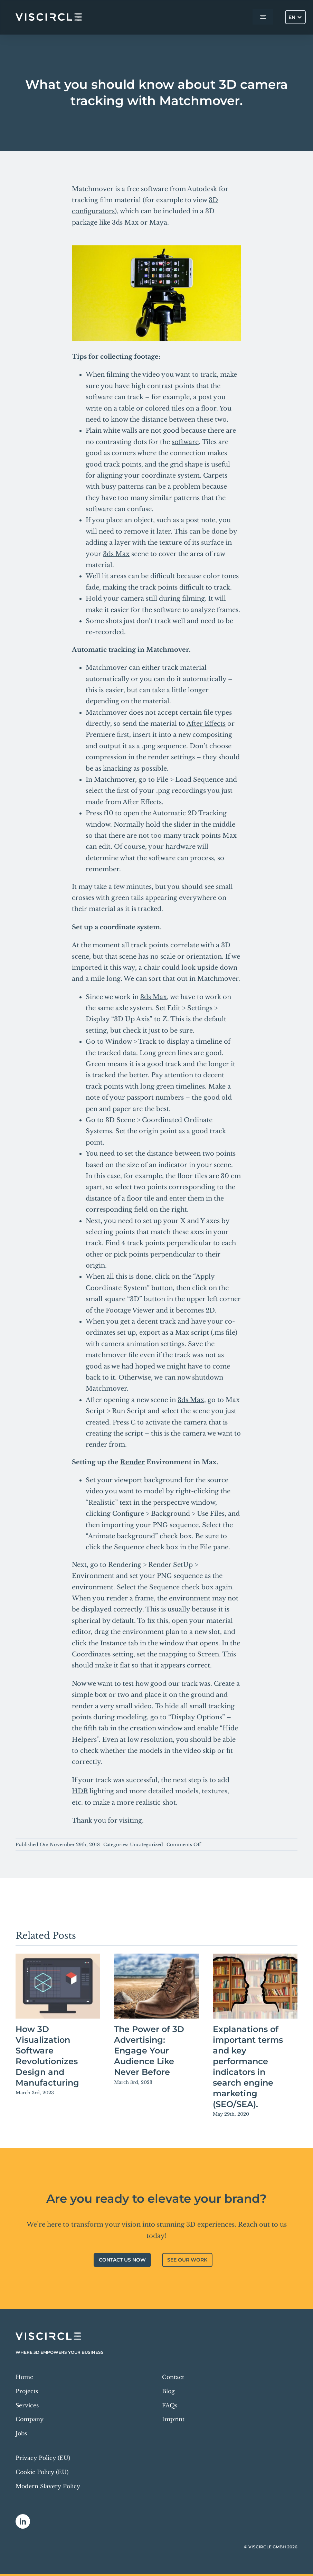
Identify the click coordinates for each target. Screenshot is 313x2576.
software (185, 442)
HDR (80, 1791)
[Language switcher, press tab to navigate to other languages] (295, 17)
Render (132, 1462)
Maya (158, 222)
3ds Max (125, 222)
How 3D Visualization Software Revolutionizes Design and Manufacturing (47, 2056)
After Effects (206, 723)
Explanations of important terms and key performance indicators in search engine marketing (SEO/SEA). (248, 2066)
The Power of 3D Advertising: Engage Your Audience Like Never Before (149, 2050)
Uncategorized (146, 1845)
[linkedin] (23, 2521)
